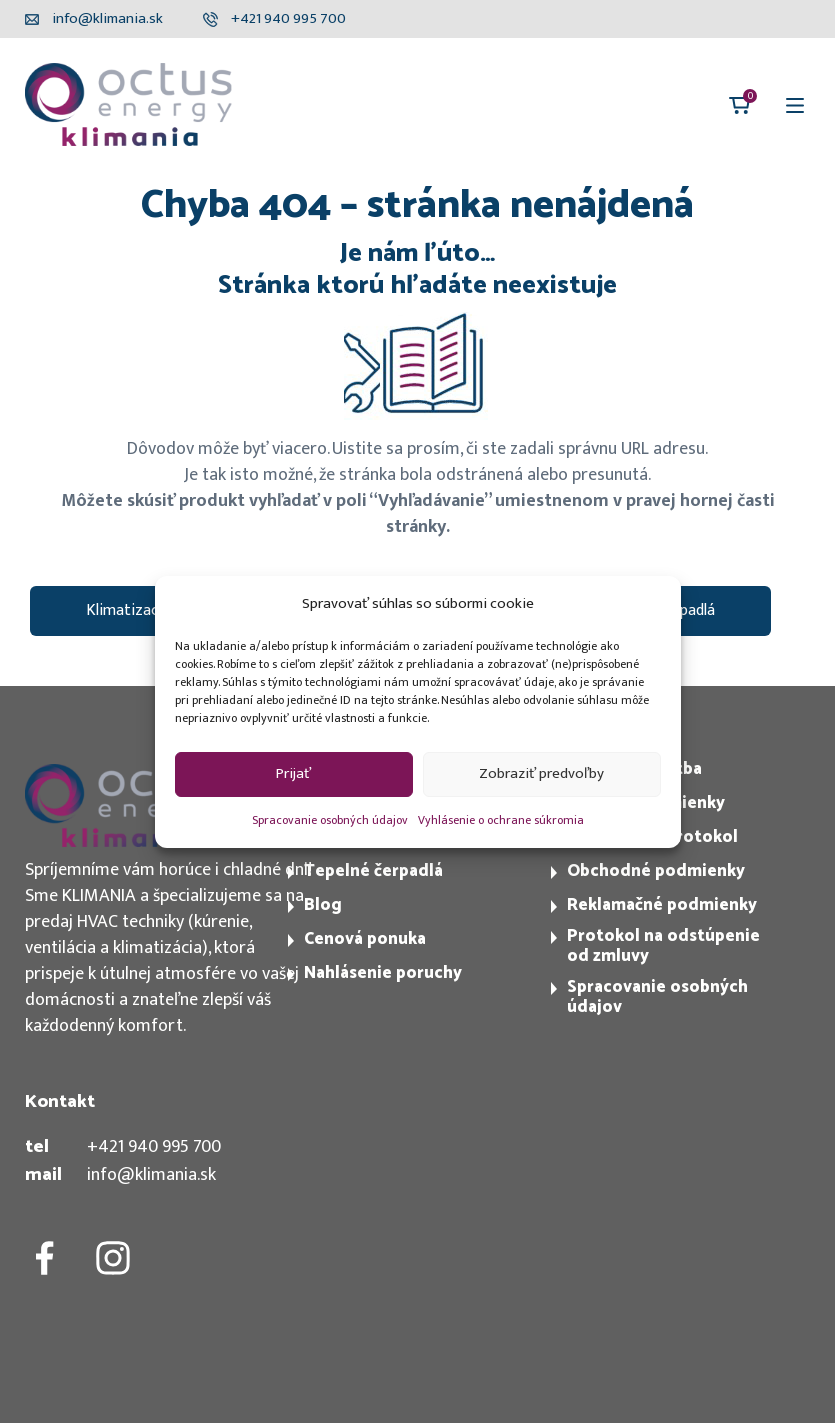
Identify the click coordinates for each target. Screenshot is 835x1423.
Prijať (293, 773)
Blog (323, 905)
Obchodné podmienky (656, 871)
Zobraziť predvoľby (541, 773)
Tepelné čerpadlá (373, 871)
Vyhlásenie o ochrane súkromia (501, 820)
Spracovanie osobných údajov (330, 820)
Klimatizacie (128, 610)
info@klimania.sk (151, 1175)
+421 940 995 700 (154, 1147)
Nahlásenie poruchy (383, 973)
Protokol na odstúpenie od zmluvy (663, 946)
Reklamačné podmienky (662, 905)
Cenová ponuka (365, 939)
